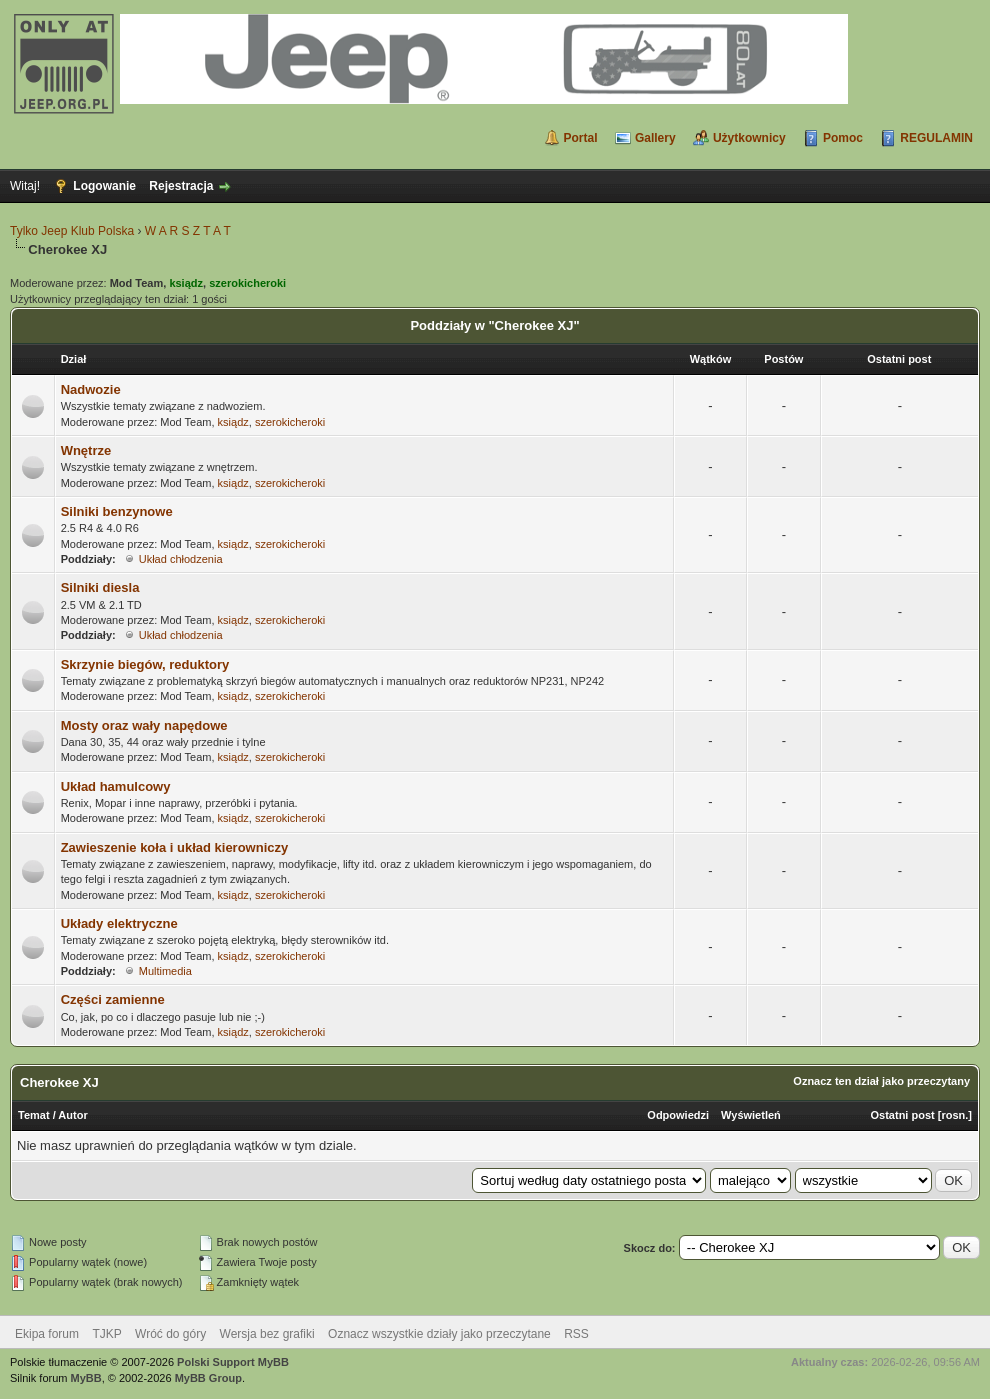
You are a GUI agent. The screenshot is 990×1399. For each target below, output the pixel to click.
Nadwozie (91, 389)
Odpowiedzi (678, 1115)
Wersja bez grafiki (267, 1334)
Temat (34, 1115)
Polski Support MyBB (233, 1362)
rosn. (954, 1115)
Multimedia (165, 971)
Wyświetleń (751, 1115)
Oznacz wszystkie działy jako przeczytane (439, 1334)
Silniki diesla (100, 587)
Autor (72, 1115)
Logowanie (104, 186)
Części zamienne (113, 999)
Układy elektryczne (119, 923)
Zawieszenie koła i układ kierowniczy (175, 847)
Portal (581, 138)
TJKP (106, 1334)
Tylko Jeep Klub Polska (72, 231)
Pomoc (843, 138)
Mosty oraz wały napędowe (144, 725)
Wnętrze (86, 450)
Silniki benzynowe (117, 511)
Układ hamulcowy (116, 786)
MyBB (86, 1378)
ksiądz (233, 422)
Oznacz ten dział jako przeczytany (881, 1081)
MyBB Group (208, 1378)
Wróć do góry (170, 1334)
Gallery (655, 138)
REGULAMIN (936, 138)
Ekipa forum (47, 1334)
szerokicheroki (290, 422)
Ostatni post (903, 1115)
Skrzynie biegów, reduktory (145, 664)
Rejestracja (181, 186)
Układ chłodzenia (181, 559)
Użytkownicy (749, 138)
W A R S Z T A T (188, 231)
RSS (576, 1334)
